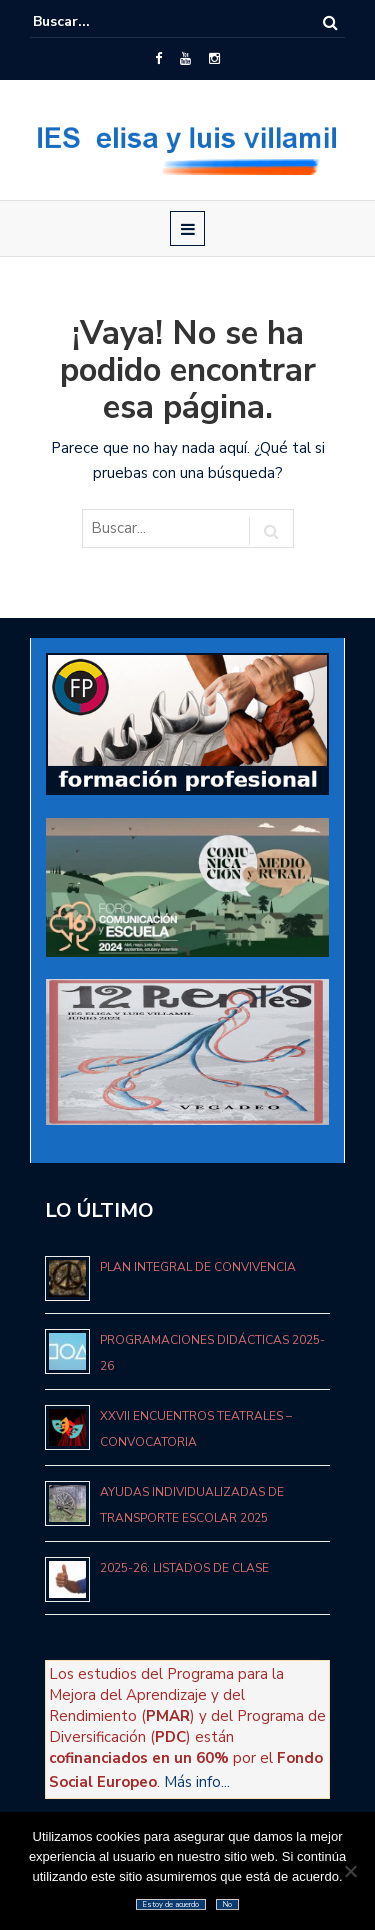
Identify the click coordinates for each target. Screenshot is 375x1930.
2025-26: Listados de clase (184, 1568)
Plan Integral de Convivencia (198, 1267)
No (227, 1904)
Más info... (197, 1782)
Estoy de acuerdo (171, 1904)
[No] (350, 1871)
